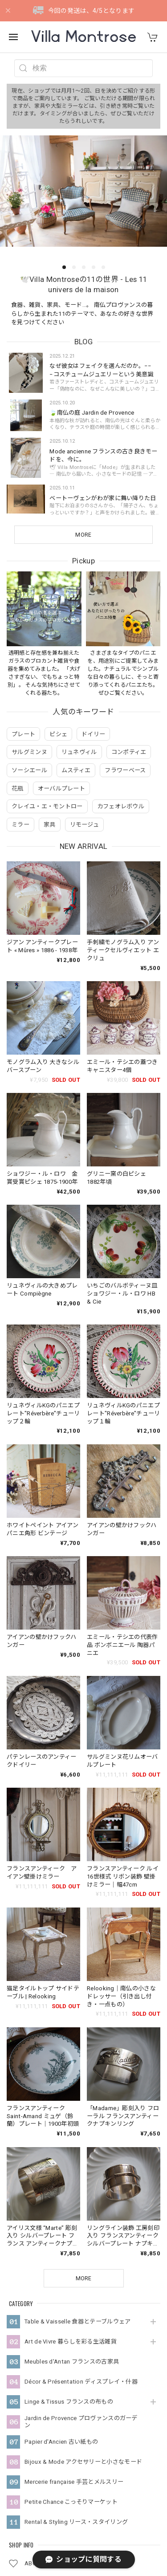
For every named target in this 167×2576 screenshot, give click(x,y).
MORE (83, 535)
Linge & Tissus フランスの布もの (68, 2272)
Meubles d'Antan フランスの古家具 (71, 2232)
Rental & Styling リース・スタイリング (76, 2392)
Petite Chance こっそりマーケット (71, 2372)
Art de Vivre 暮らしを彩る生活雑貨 (70, 2212)
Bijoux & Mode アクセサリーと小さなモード (83, 2332)
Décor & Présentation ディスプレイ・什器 (81, 2252)
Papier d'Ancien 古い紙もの (61, 2312)
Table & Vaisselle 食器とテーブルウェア (77, 2192)
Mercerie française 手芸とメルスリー (73, 2352)
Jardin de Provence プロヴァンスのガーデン (81, 2292)
